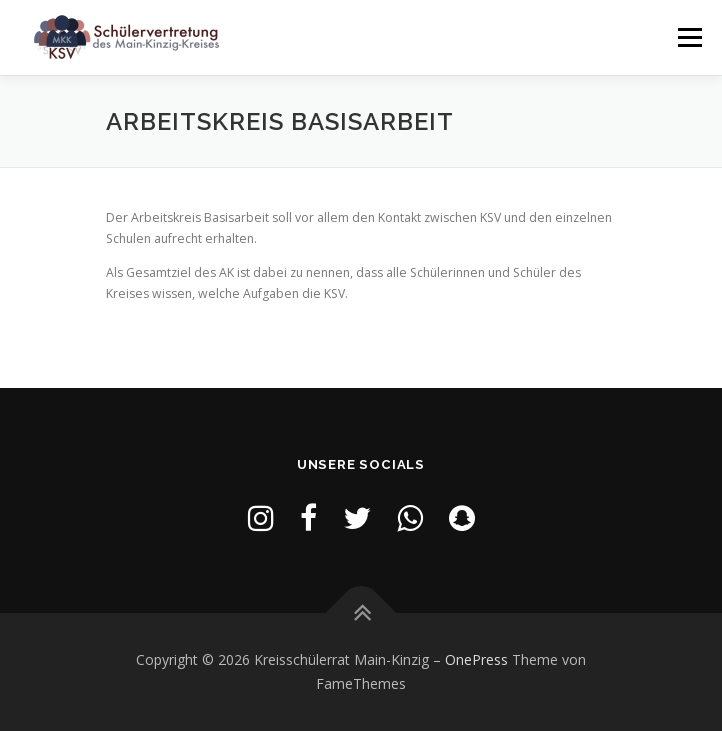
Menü (688, 37)
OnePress (476, 659)
